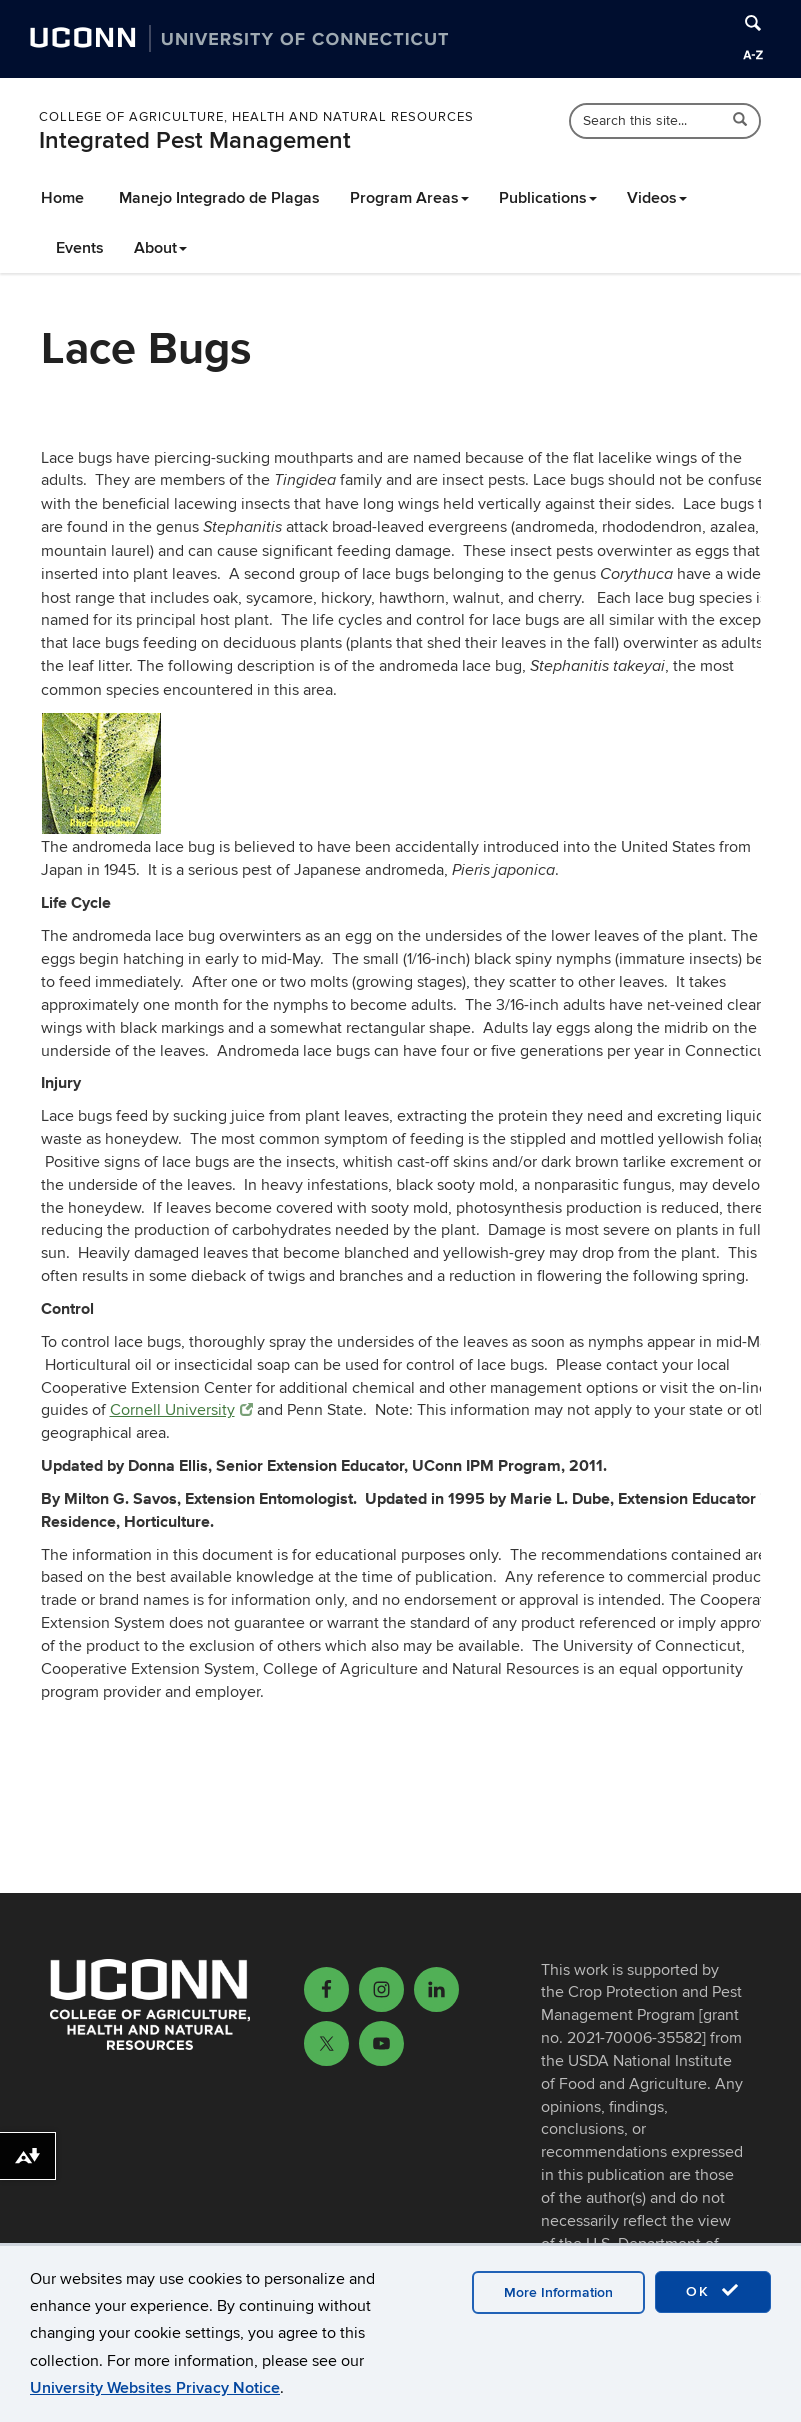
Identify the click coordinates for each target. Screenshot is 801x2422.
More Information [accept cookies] (558, 2292)
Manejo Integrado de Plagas (219, 198)
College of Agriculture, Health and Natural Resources (256, 117)
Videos (657, 198)
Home (62, 198)
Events (80, 248)
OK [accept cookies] (713, 2291)
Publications (548, 198)
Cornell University (181, 1410)
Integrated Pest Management (195, 140)
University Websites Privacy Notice (155, 2388)
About (160, 248)
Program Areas (409, 198)
